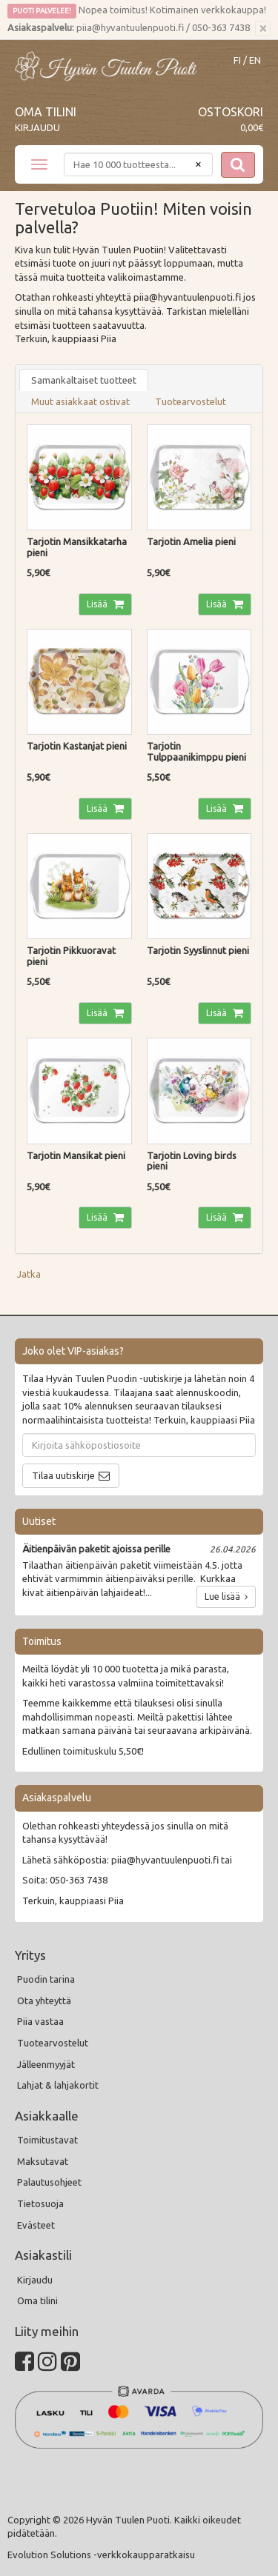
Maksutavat (42, 2161)
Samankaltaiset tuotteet (83, 380)
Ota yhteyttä (44, 2000)
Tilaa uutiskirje (63, 1475)
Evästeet (36, 2225)
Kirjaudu (37, 127)
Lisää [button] (98, 604)
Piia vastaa (40, 2021)
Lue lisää (226, 1596)
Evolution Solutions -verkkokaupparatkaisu (101, 2554)
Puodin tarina (46, 1979)
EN (255, 60)
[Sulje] (263, 29)
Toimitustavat (47, 2140)
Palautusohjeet (49, 2182)
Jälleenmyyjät (46, 2064)
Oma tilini (45, 112)
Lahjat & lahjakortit (58, 2085)
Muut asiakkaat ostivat (80, 401)
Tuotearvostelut (190, 401)
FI (237, 60)
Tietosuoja (40, 2203)
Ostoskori (230, 112)
